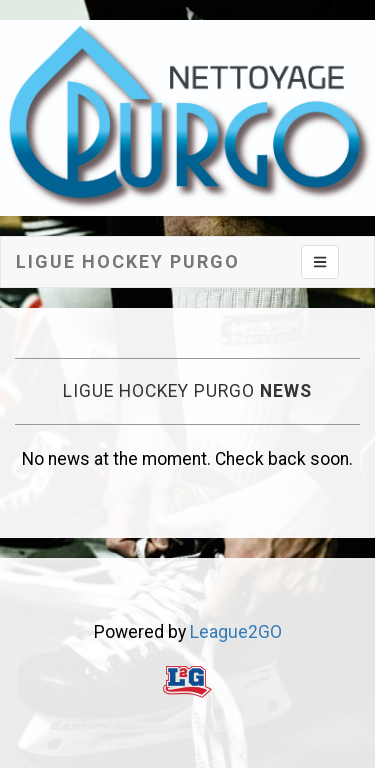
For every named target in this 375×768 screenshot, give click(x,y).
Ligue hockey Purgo (128, 261)
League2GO (236, 632)
